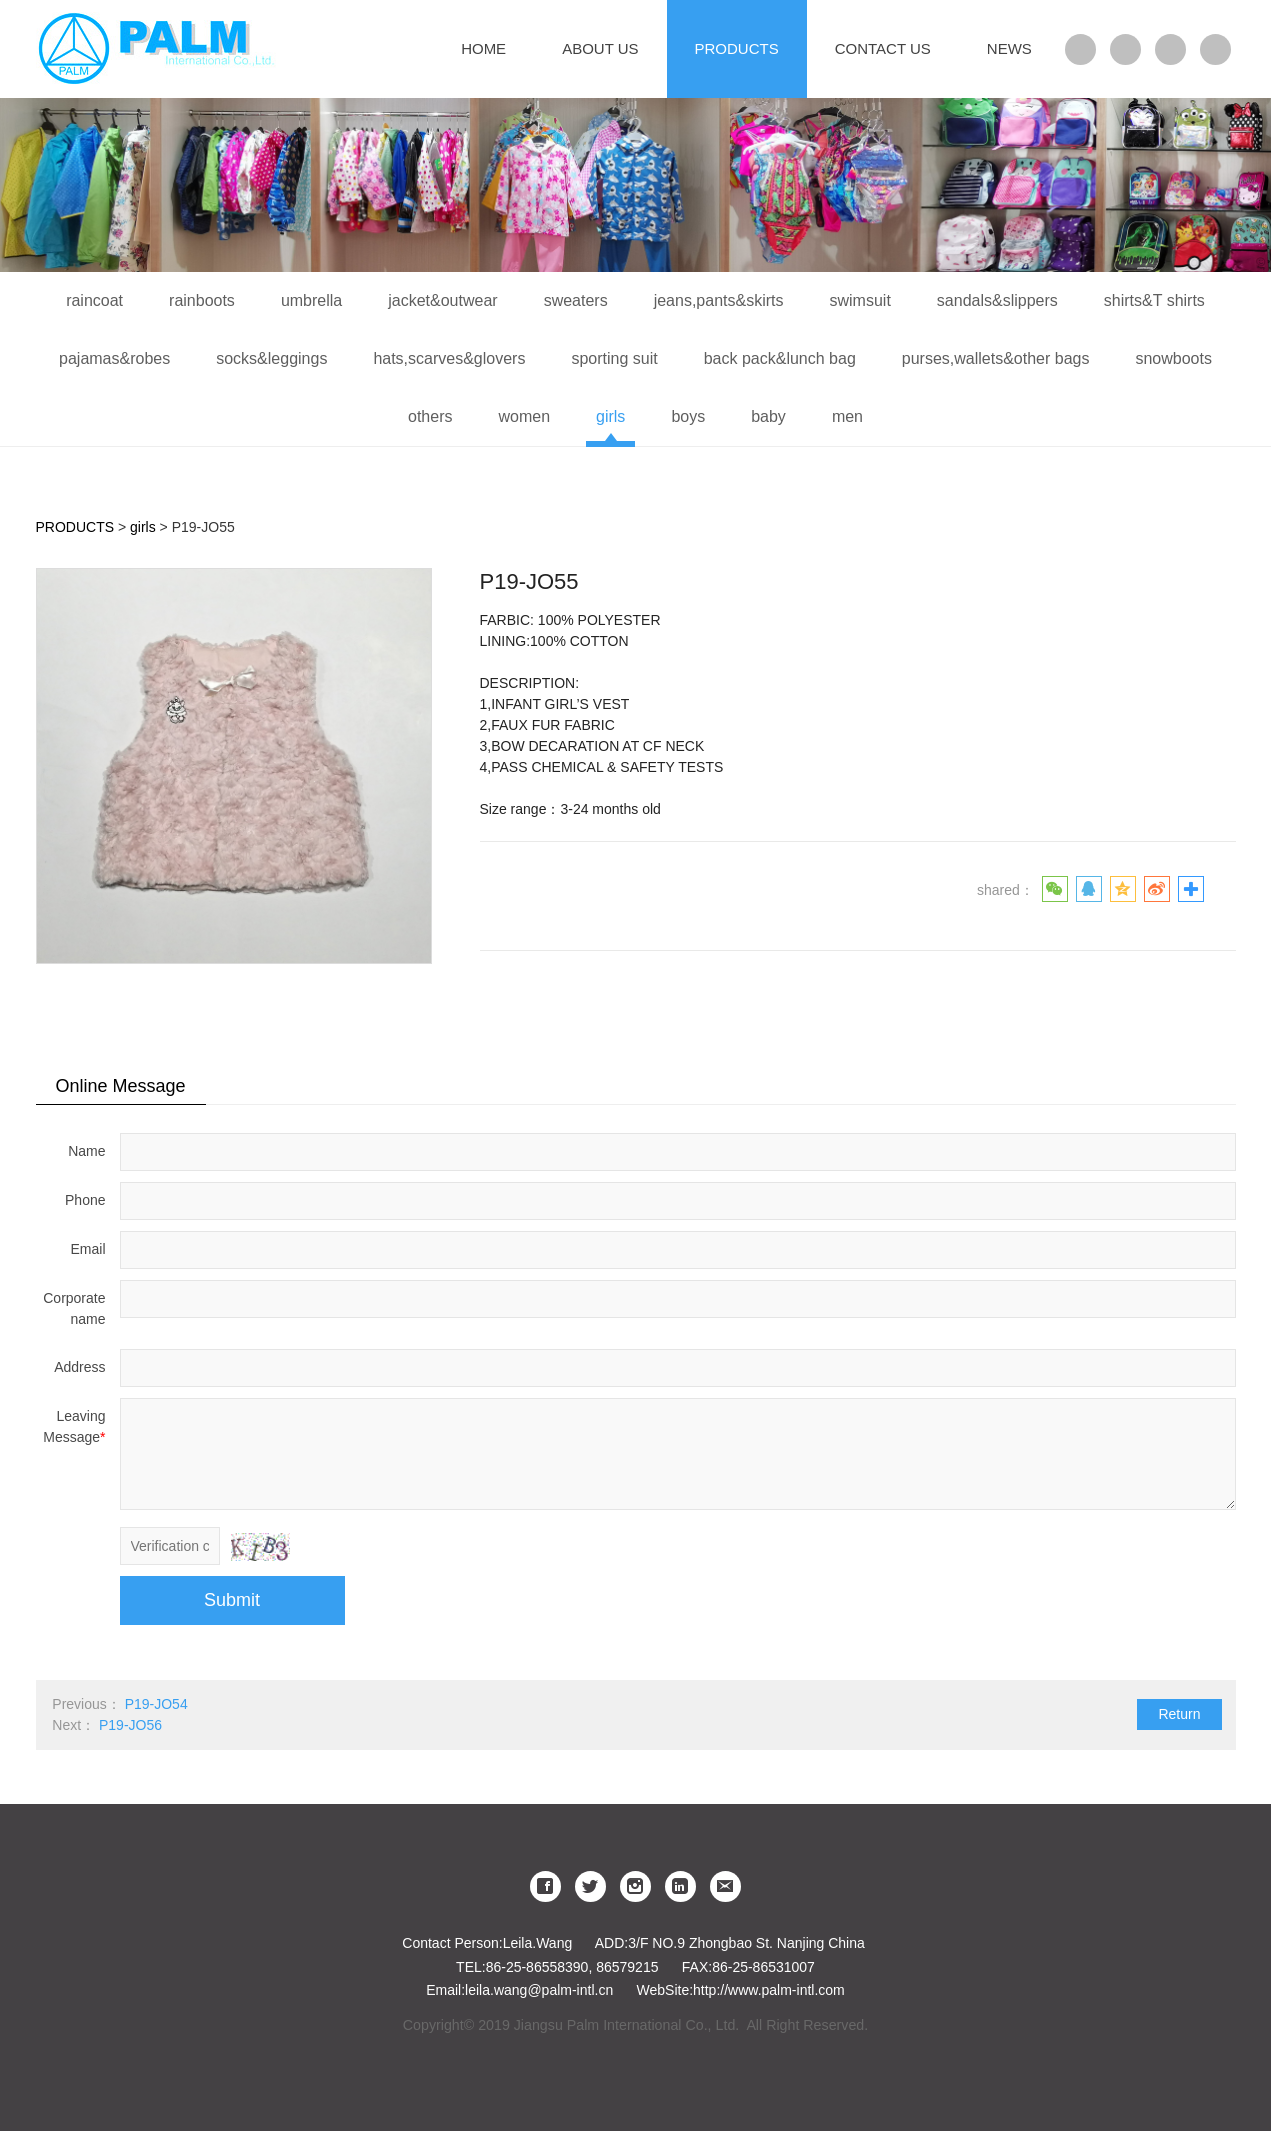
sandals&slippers (997, 300)
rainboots (202, 300)
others (430, 416)
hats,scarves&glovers (449, 358)
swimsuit (860, 300)
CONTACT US (883, 48)
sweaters (576, 300)
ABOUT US (600, 48)
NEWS (1009, 48)
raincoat (94, 300)
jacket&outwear (442, 300)
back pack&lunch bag (780, 358)
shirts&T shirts (1154, 300)
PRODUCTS (737, 48)
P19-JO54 (156, 1704)
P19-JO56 (130, 1725)
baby (768, 416)
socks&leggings (271, 358)
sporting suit (614, 358)
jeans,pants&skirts (719, 300)
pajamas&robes (114, 358)
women (524, 416)
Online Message (121, 1086)
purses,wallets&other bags (996, 358)
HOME (483, 48)
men (847, 416)
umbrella (311, 300)
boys (688, 416)
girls (610, 416)
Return (1179, 1714)
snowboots (1173, 358)
